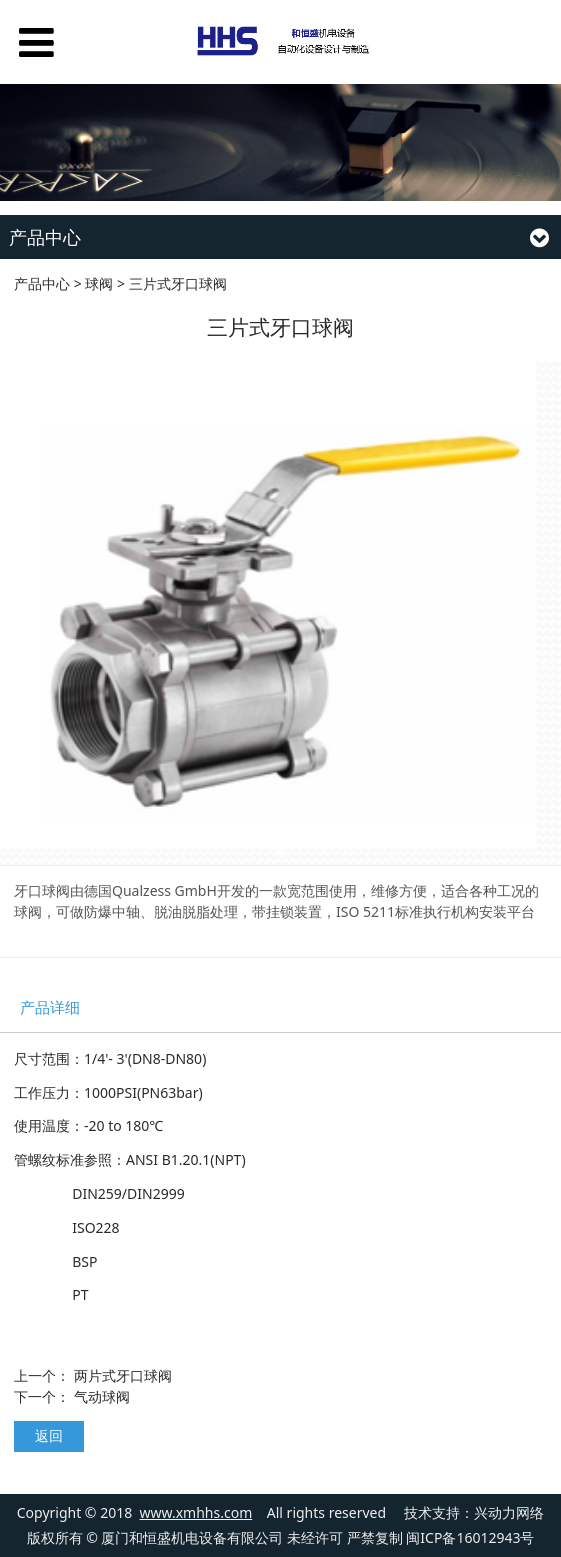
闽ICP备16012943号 (470, 1537)
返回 (49, 1435)
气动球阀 (102, 1396)
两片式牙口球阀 (123, 1375)
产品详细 (50, 1007)
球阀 (99, 283)
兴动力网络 (509, 1512)
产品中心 (42, 283)
